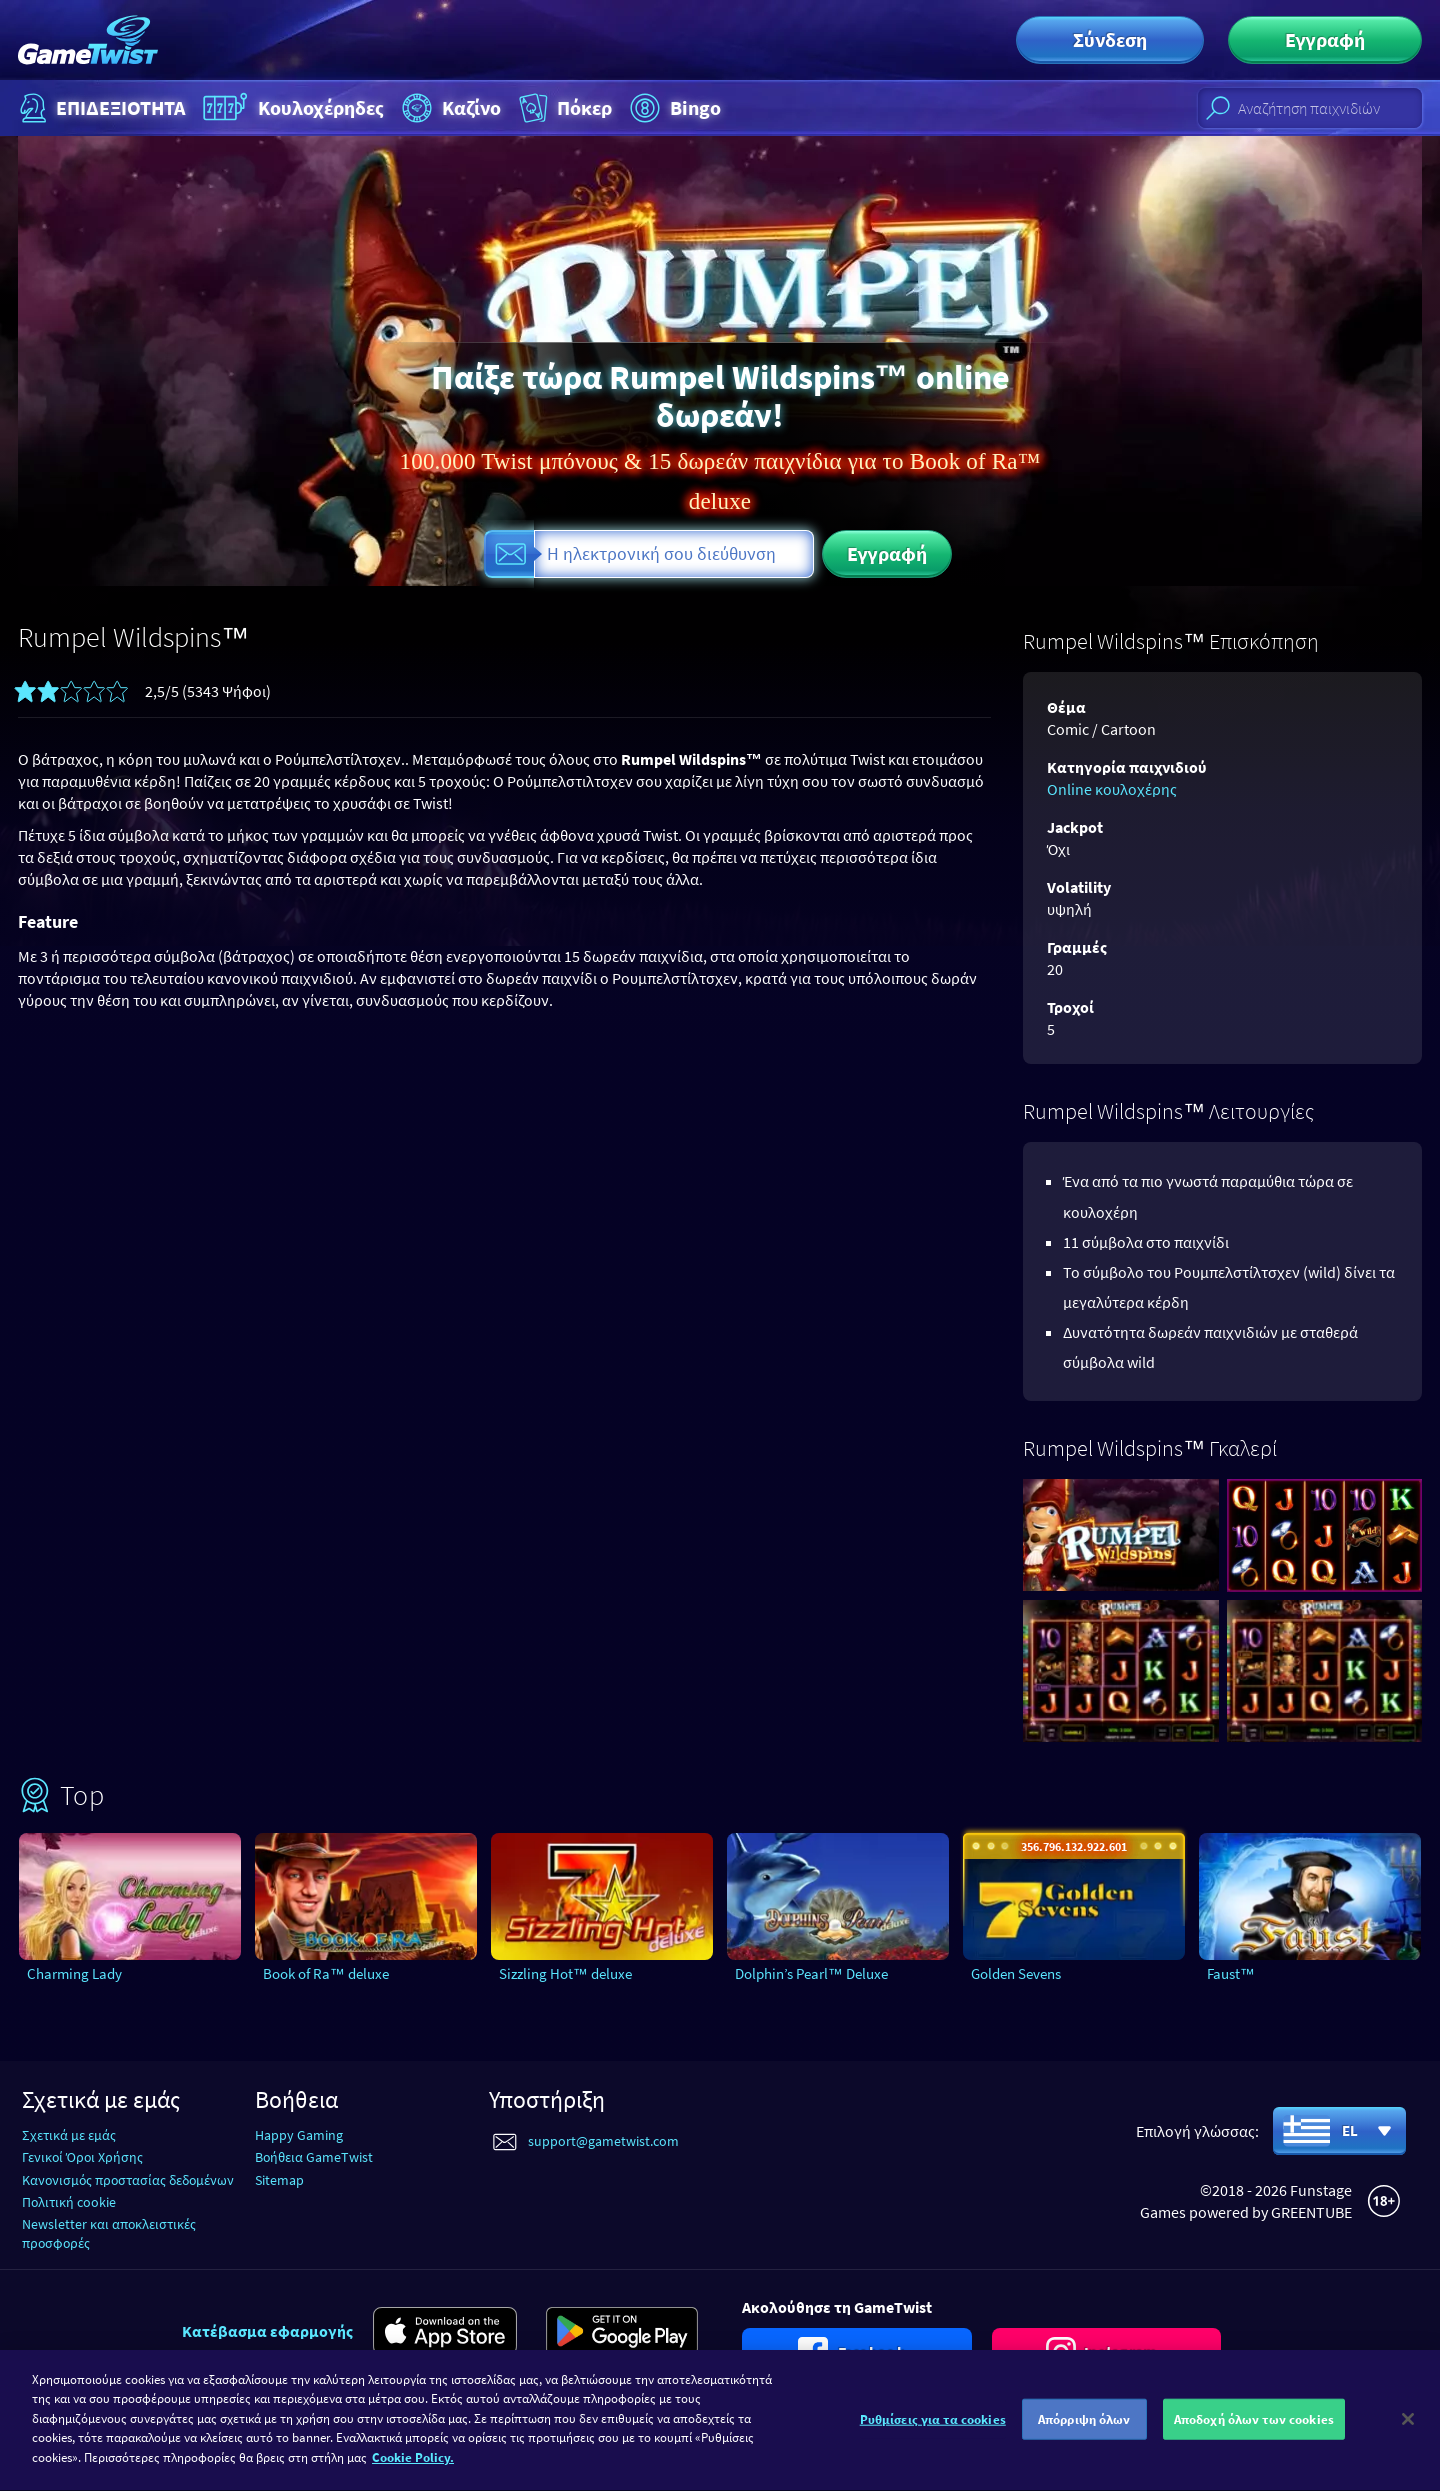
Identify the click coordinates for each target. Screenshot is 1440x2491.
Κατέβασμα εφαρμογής (267, 2331)
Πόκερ (563, 108)
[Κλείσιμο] (1408, 2434)
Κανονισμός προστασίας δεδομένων (128, 2180)
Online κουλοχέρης (1112, 789)
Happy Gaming (299, 2135)
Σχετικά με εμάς (69, 2135)
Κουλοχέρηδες (291, 108)
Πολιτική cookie (69, 2202)
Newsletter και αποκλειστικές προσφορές (109, 2233)
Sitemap (279, 2180)
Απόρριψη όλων (1084, 2434)
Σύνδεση (1110, 39)
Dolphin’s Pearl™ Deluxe (811, 1973)
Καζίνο (449, 108)
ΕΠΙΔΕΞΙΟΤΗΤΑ (100, 108)
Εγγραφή (1325, 39)
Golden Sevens (1016, 1973)
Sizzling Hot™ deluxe (565, 1973)
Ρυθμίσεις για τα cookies (933, 2434)
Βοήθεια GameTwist (314, 2157)
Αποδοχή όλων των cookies (1254, 2434)
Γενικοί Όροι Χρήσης (82, 2157)
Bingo (673, 108)
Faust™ (1231, 1973)
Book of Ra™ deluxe (326, 1973)
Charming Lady (74, 1973)
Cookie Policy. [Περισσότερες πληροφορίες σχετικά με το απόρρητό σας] (413, 2473)
